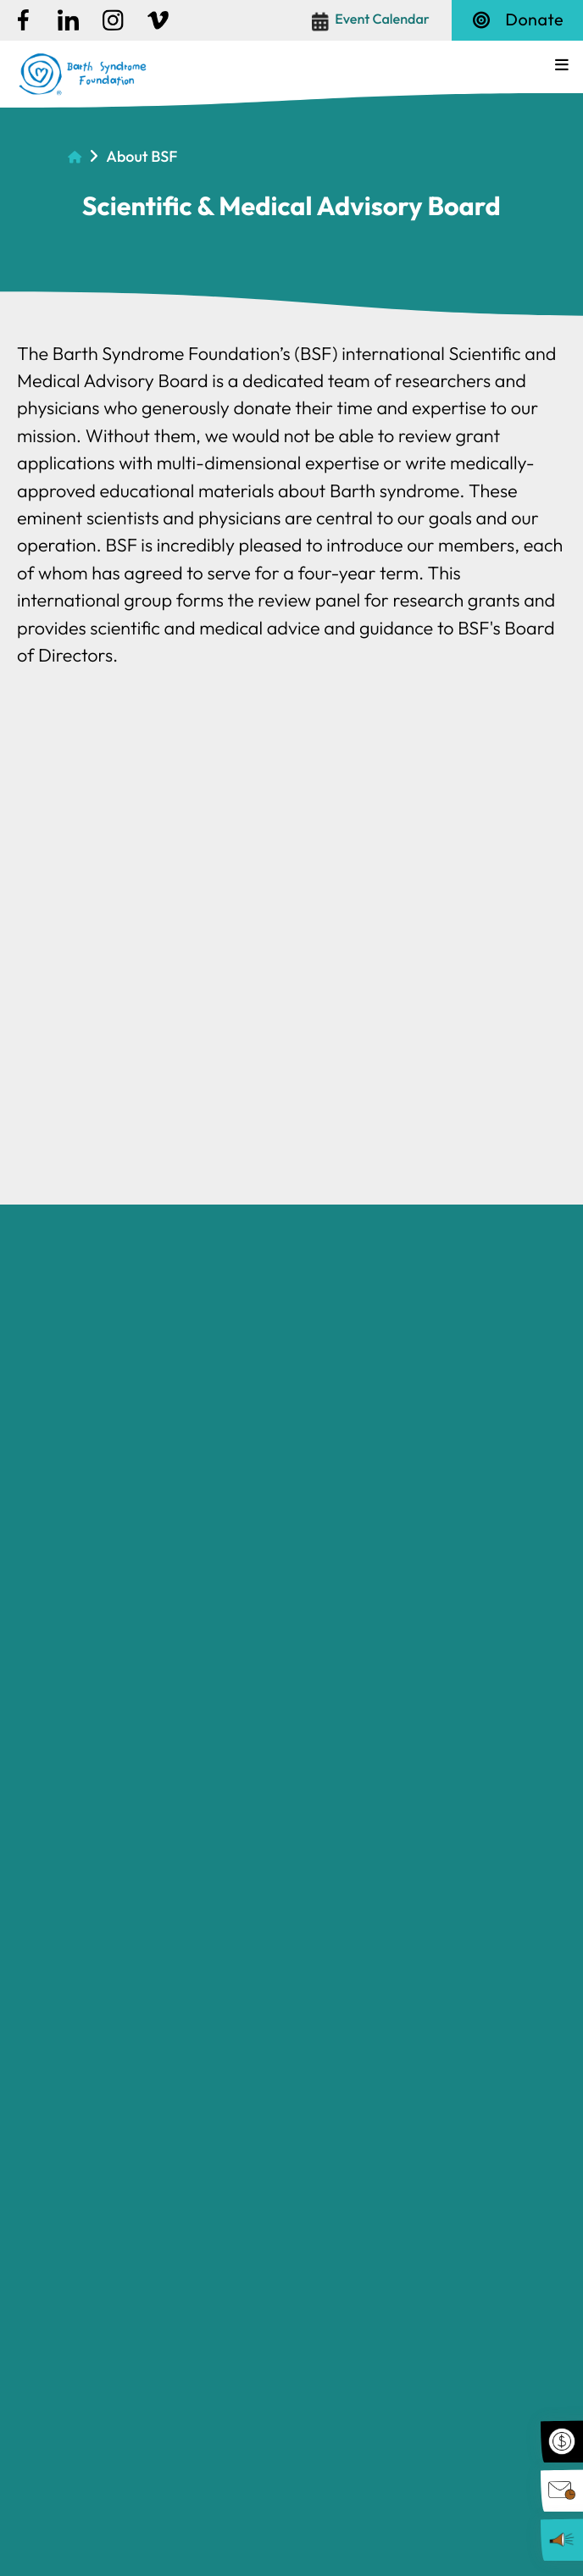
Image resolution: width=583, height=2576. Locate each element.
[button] (562, 65)
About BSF (141, 155)
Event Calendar (382, 19)
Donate (517, 19)
